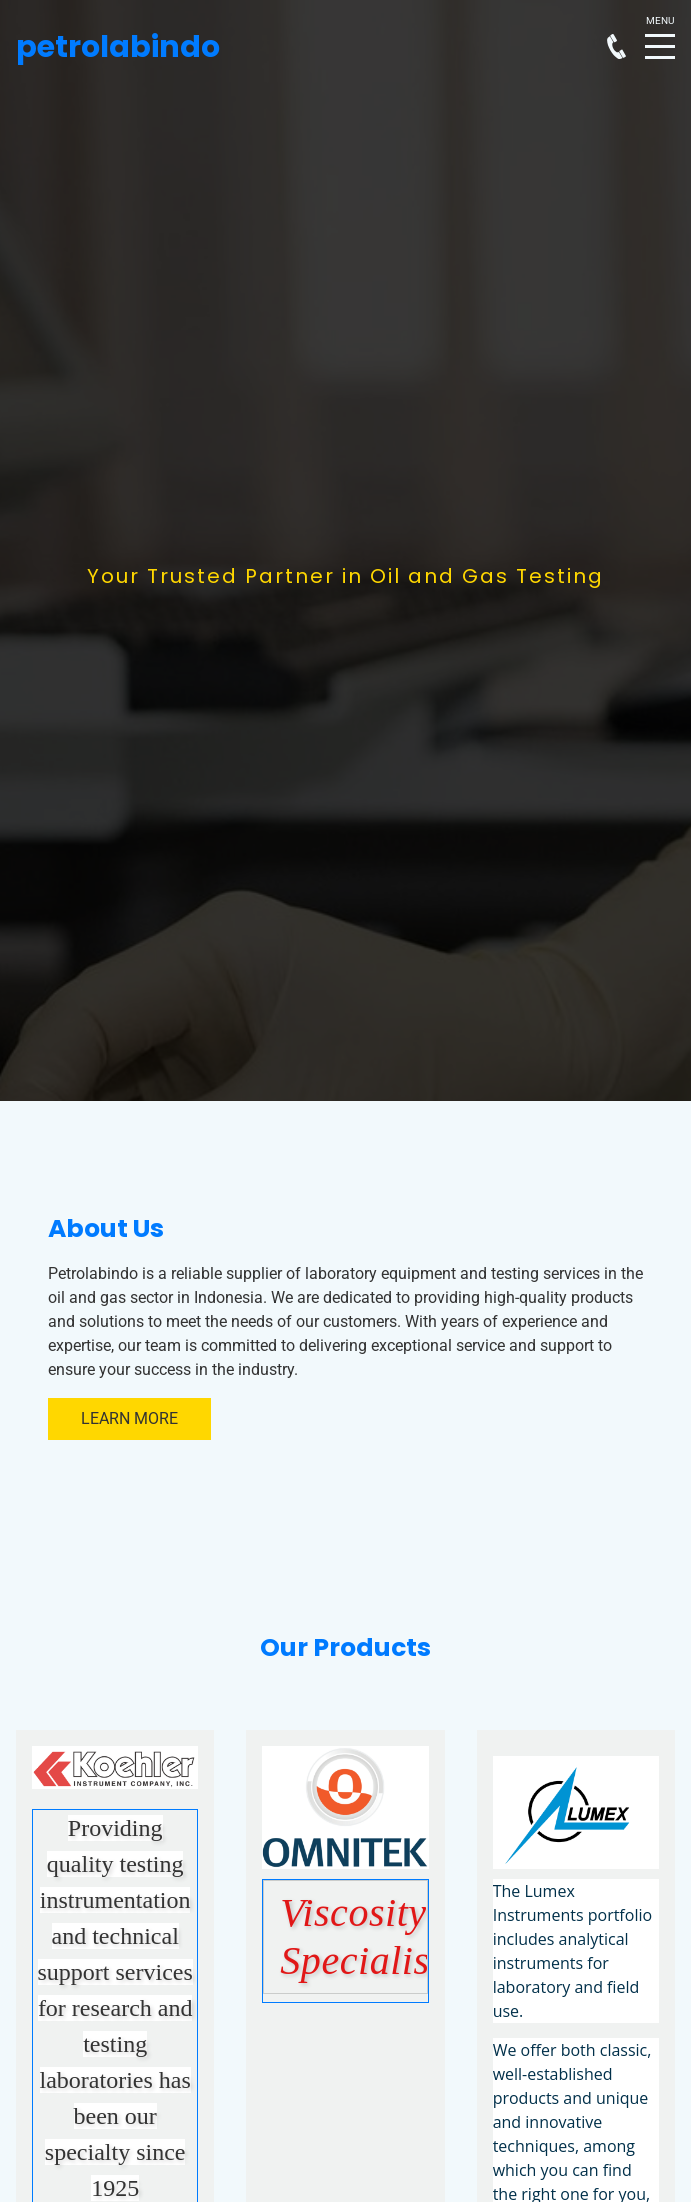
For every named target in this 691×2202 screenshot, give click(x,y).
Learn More (129, 1418)
